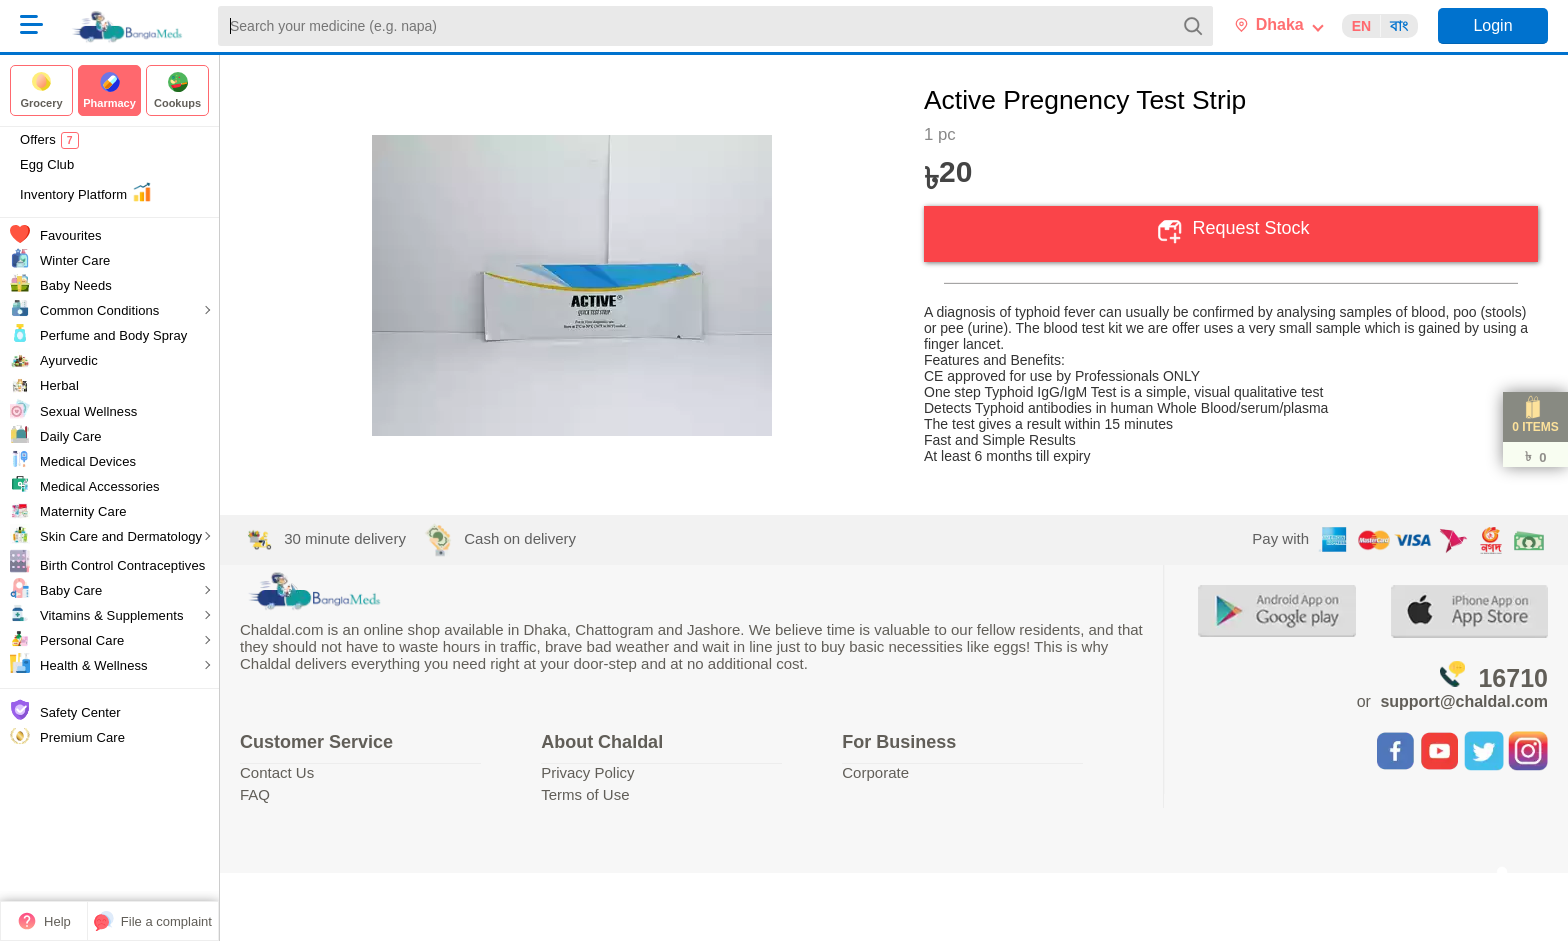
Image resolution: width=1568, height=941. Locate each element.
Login (1492, 25)
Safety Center (80, 712)
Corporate (875, 772)
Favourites (71, 235)
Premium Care (82, 737)
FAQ (255, 794)
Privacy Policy (587, 772)
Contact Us (277, 772)
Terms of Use (585, 794)
